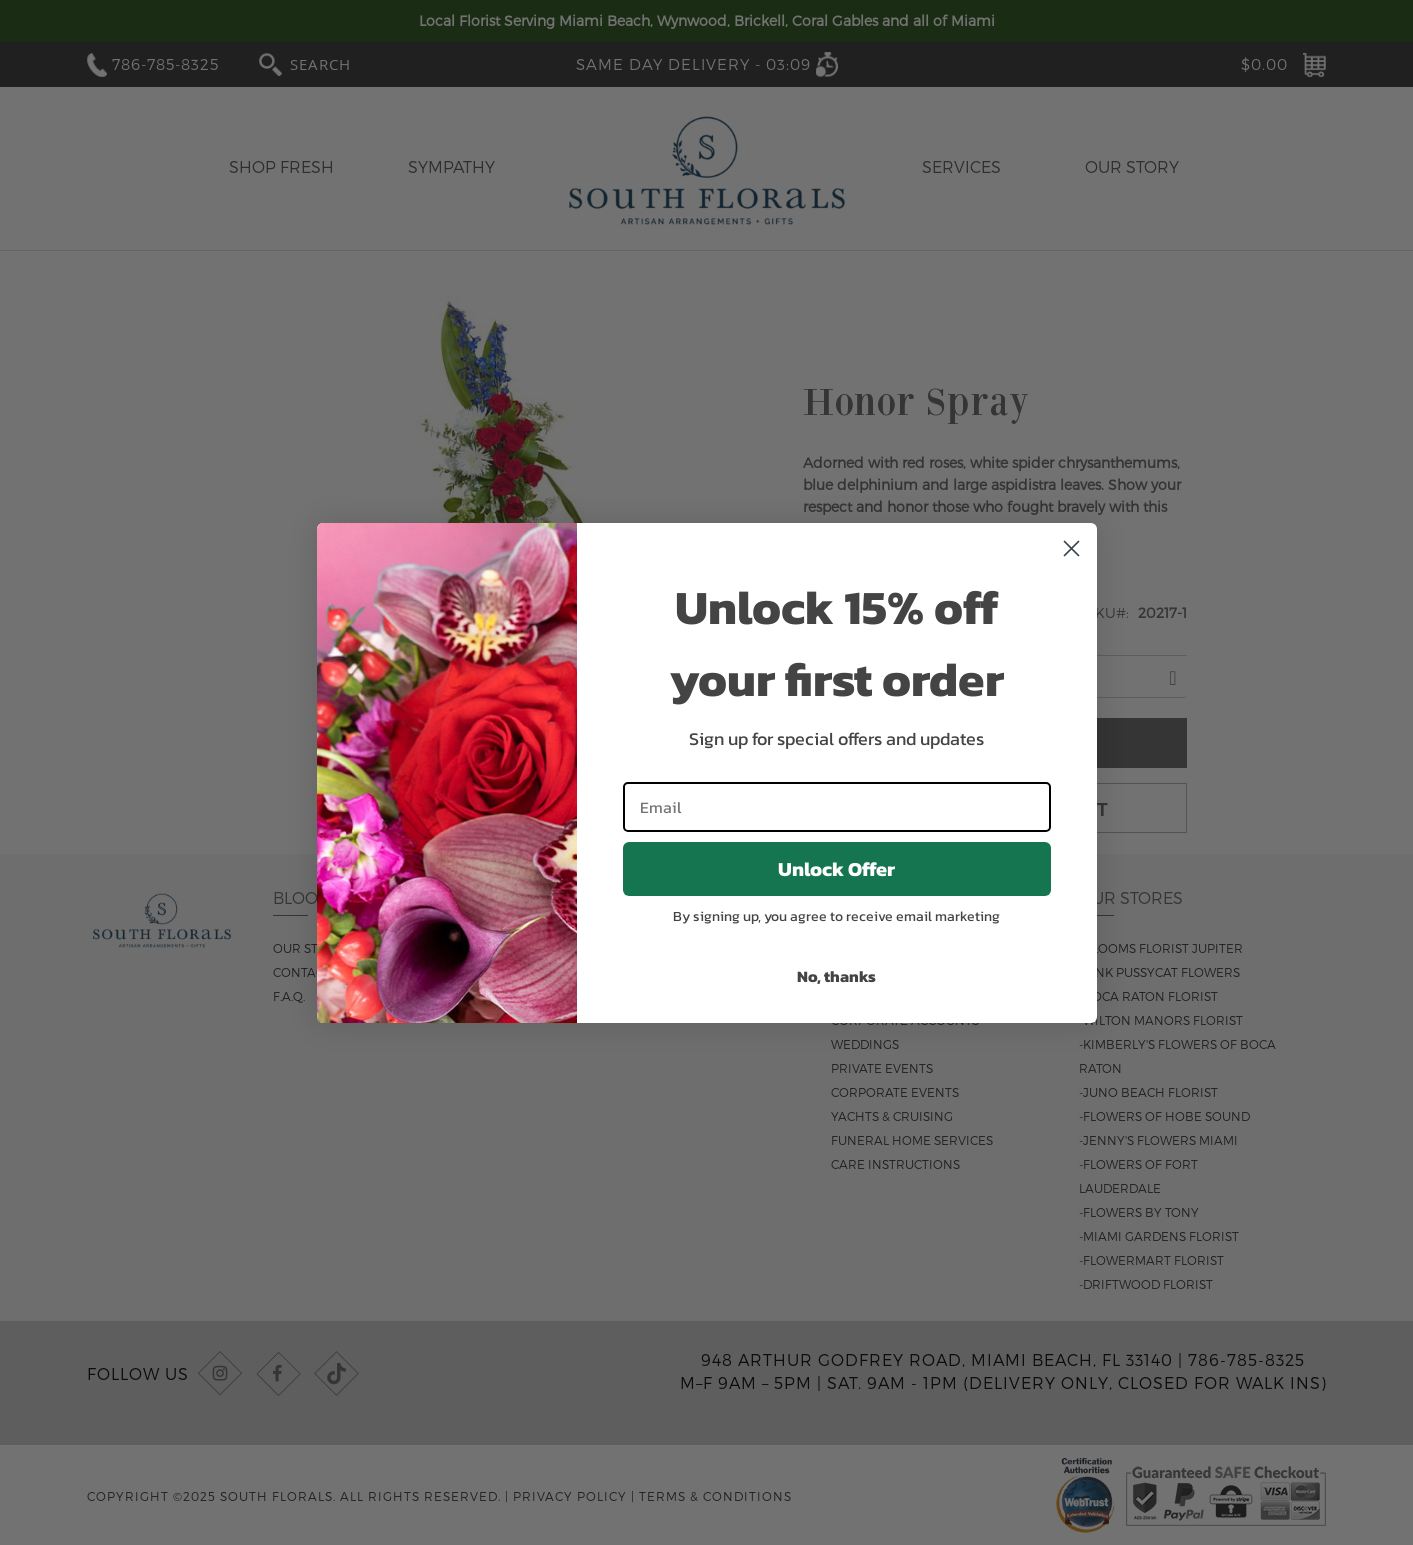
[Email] (837, 807)
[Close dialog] (1071, 548)
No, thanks (836, 976)
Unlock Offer (836, 869)
